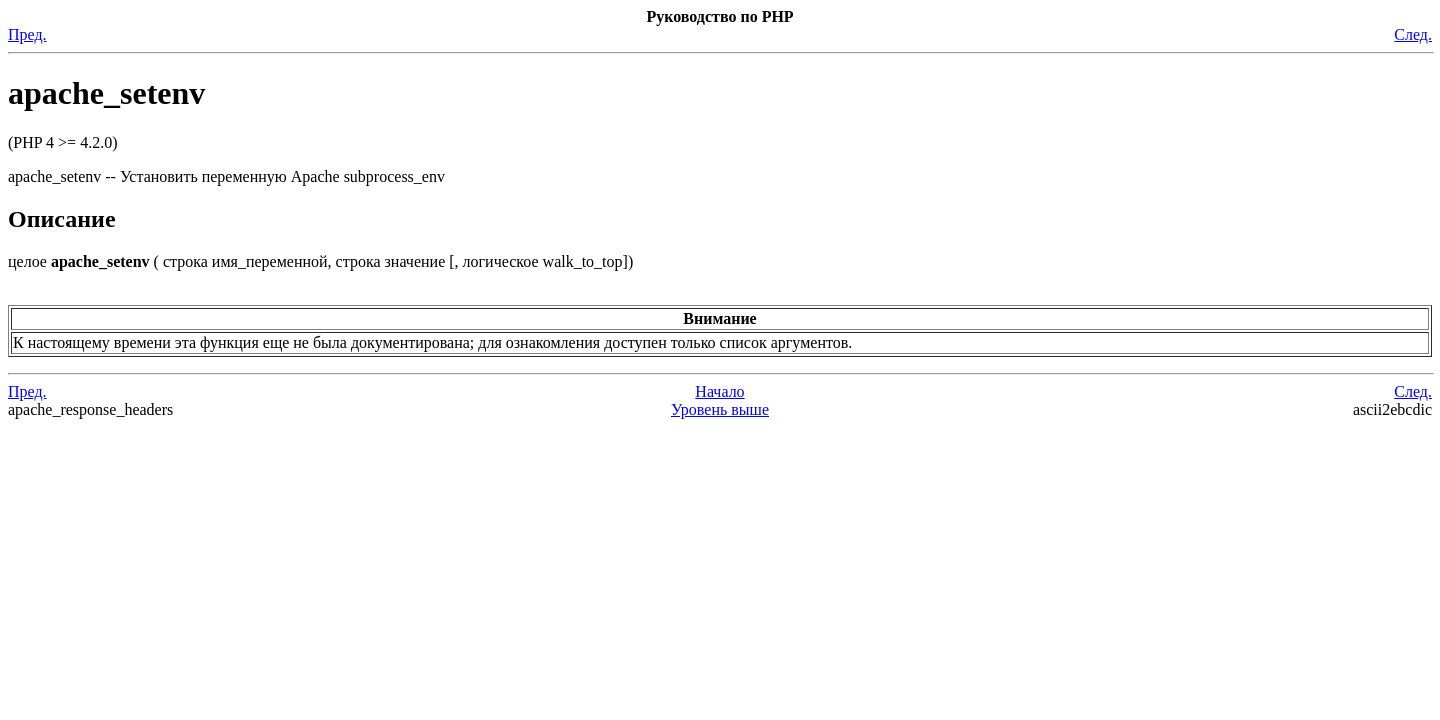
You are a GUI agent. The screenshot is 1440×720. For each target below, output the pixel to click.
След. (1413, 34)
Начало (719, 391)
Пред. (27, 34)
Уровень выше (720, 409)
